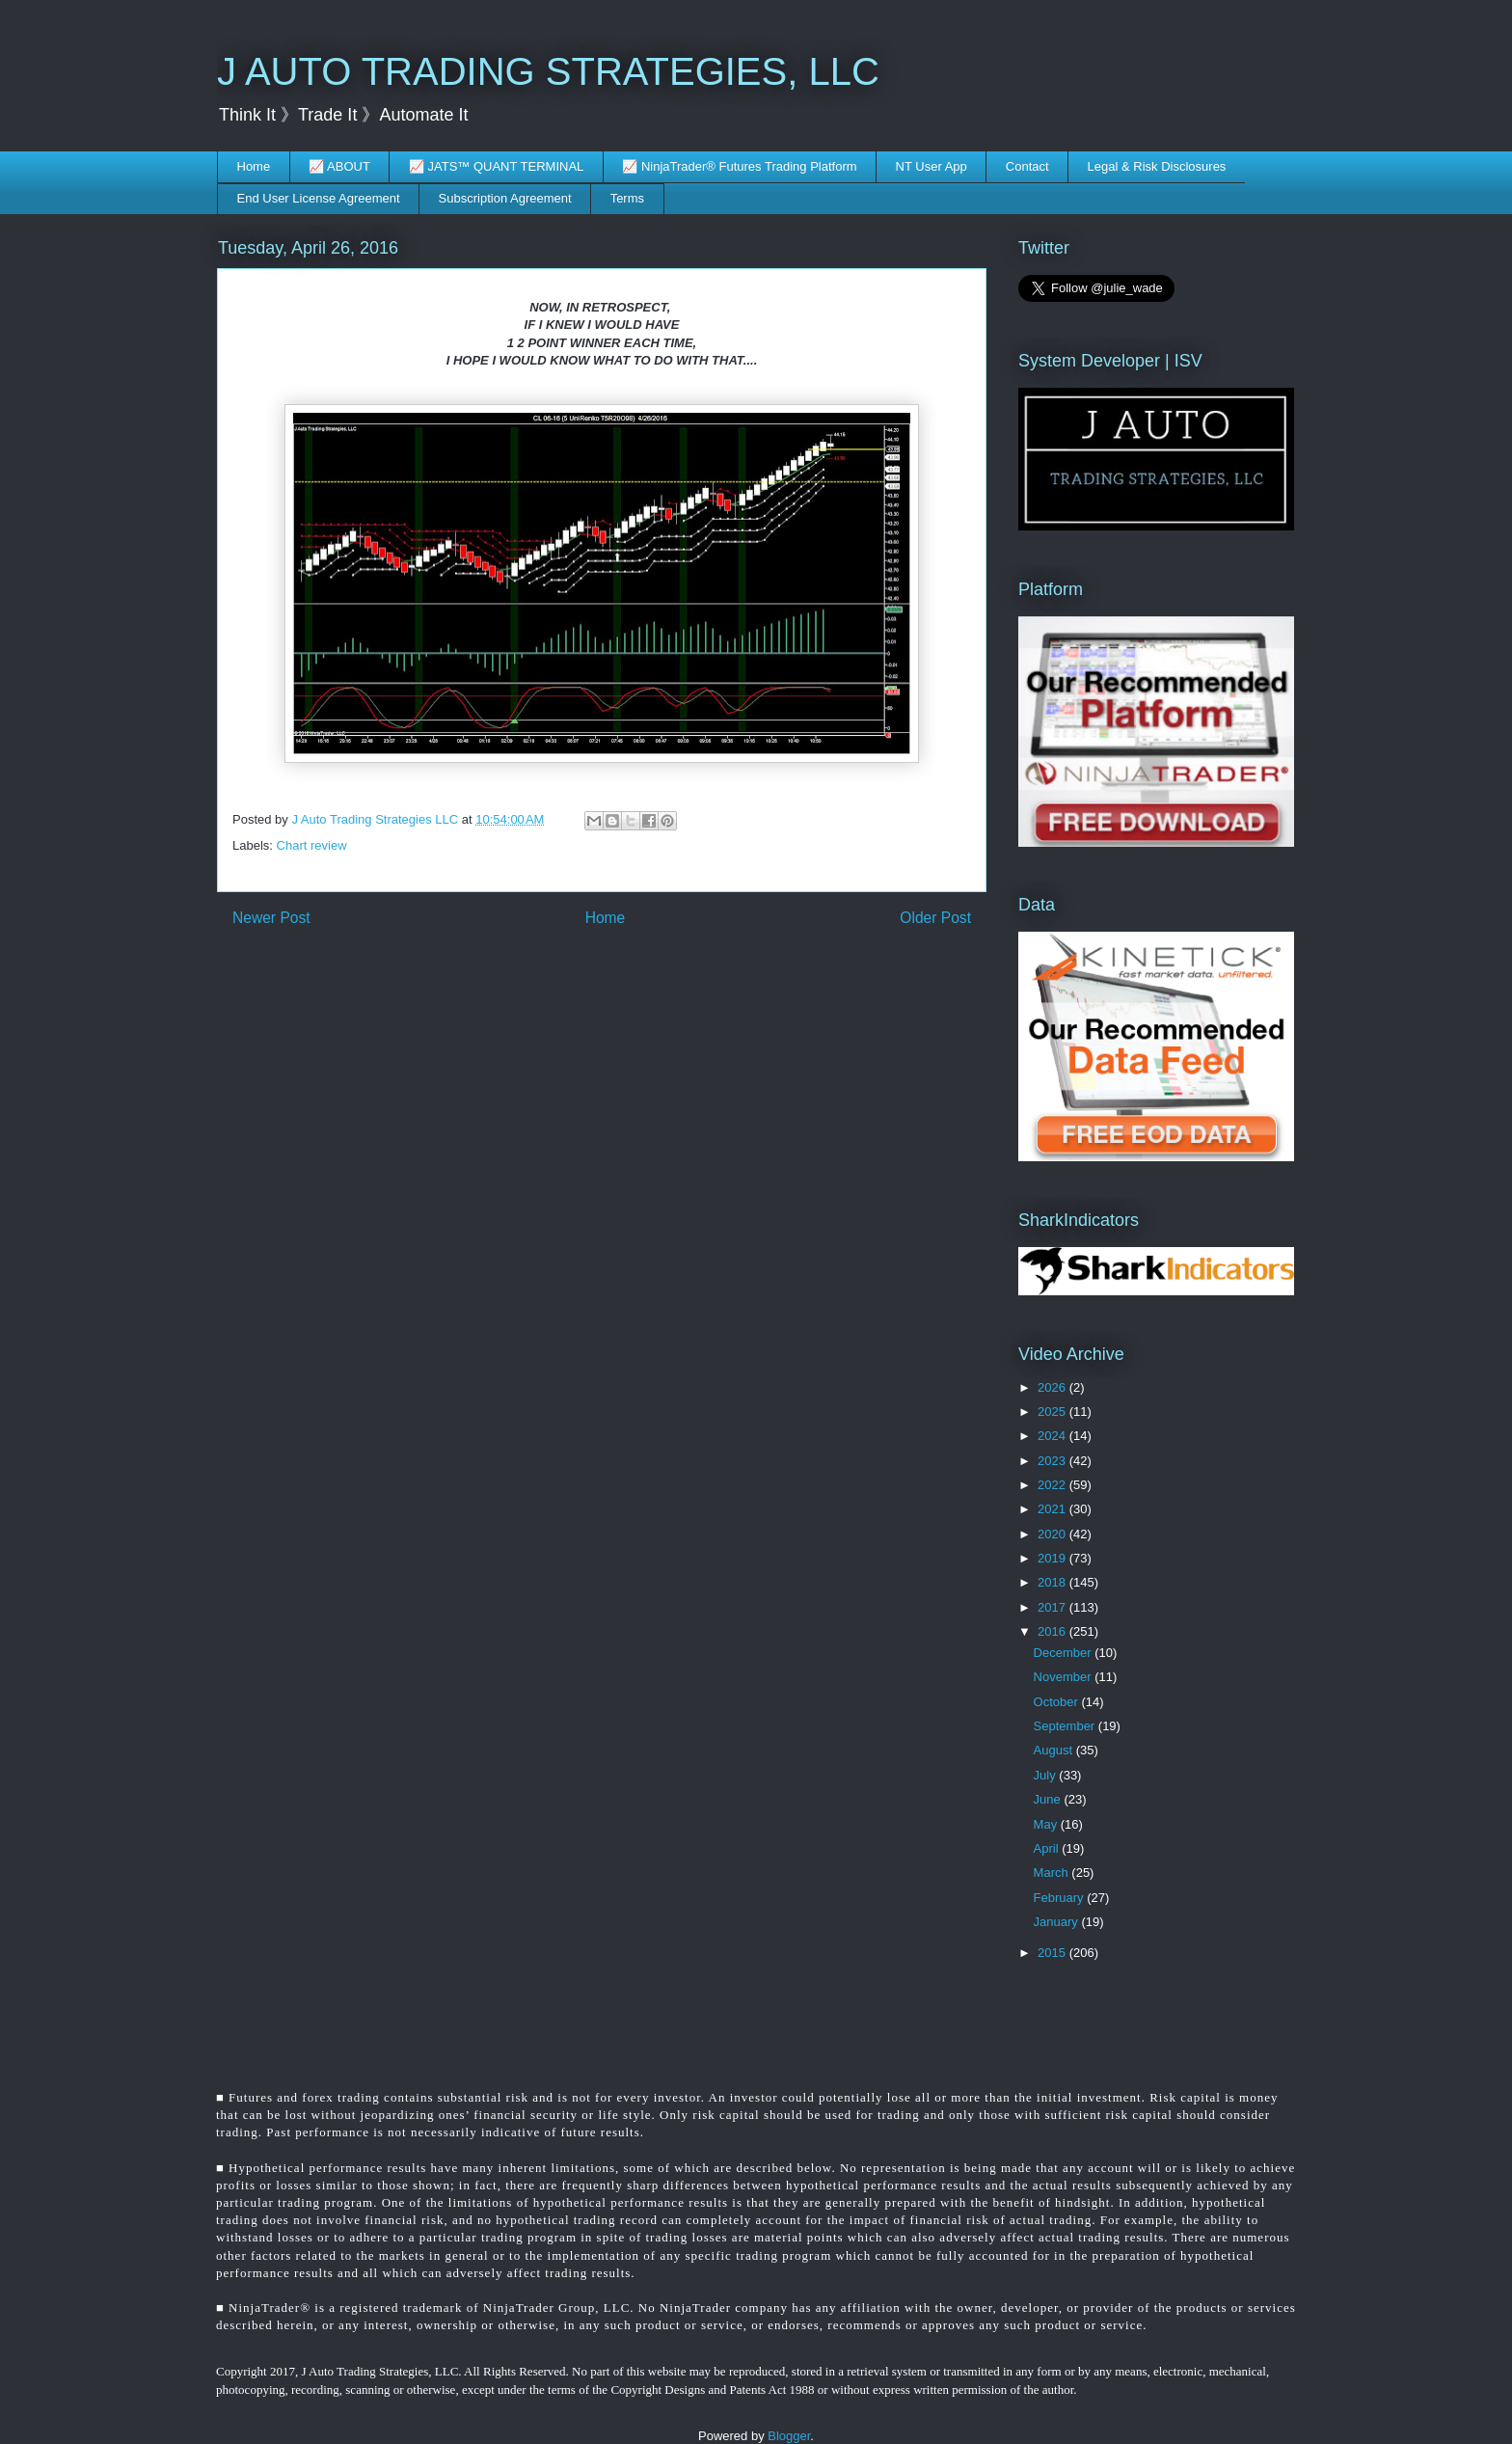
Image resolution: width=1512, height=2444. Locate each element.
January (1058, 1921)
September (1066, 1726)
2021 (1053, 1509)
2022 (1053, 1485)
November (1064, 1677)
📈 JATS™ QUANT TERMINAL (496, 166)
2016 (1053, 1631)
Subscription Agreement (505, 198)
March (1053, 1872)
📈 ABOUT (339, 166)
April (1048, 1848)
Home (254, 166)
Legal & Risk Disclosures (1157, 166)
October (1058, 1702)
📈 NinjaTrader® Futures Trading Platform (739, 166)
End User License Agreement (318, 198)
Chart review (312, 845)
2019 (1053, 1558)
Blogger (789, 2436)
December (1064, 1652)
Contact (1027, 166)
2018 (1053, 1582)
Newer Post (271, 918)
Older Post (935, 918)
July (1047, 1775)
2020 (1053, 1534)
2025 (1053, 1411)
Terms (627, 198)
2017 (1053, 1607)
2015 (1053, 1952)
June (1049, 1799)
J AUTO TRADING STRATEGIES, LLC (548, 71)
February (1061, 1897)
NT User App (931, 166)
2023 (1053, 1460)
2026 (1053, 1387)
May (1047, 1824)
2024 (1053, 1435)
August (1055, 1750)
